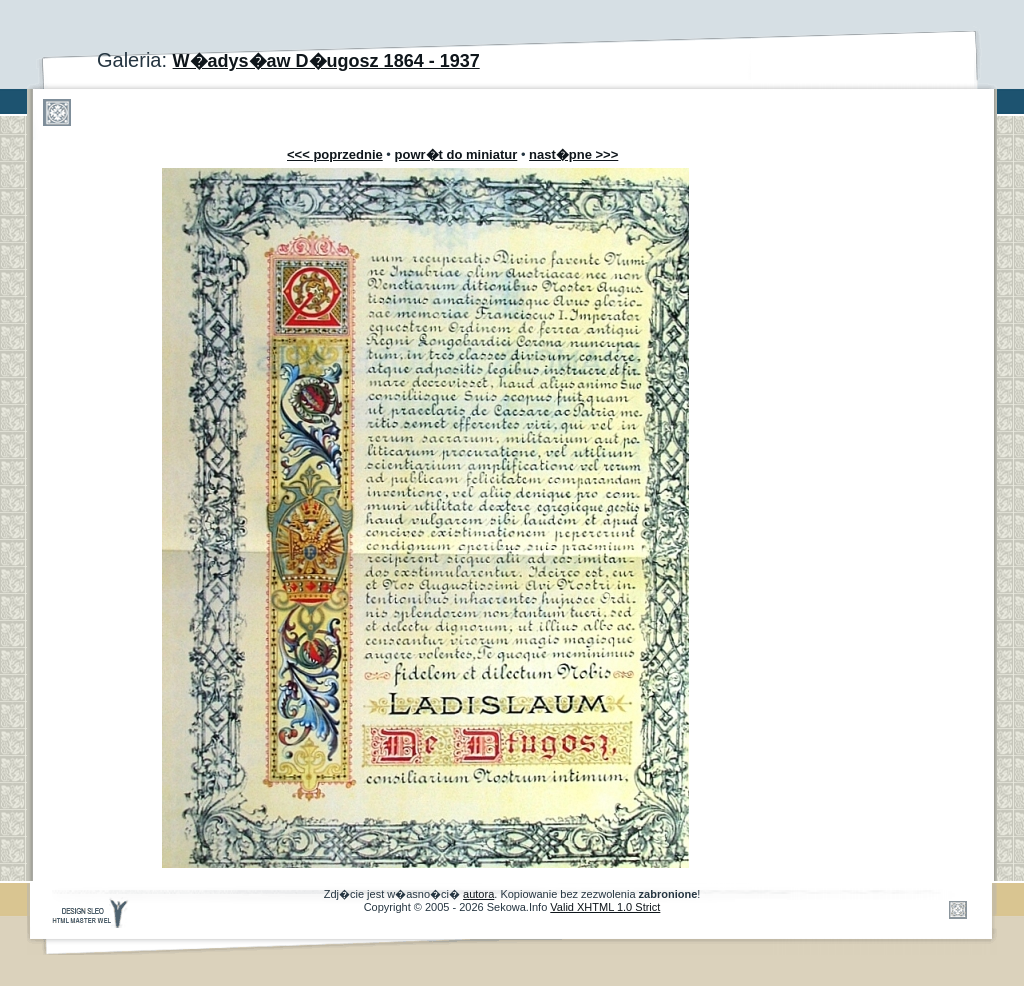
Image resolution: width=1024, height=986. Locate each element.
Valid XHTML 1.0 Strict (605, 907)
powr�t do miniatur (456, 154)
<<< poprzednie (335, 154)
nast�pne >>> (573, 154)
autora (478, 894)
